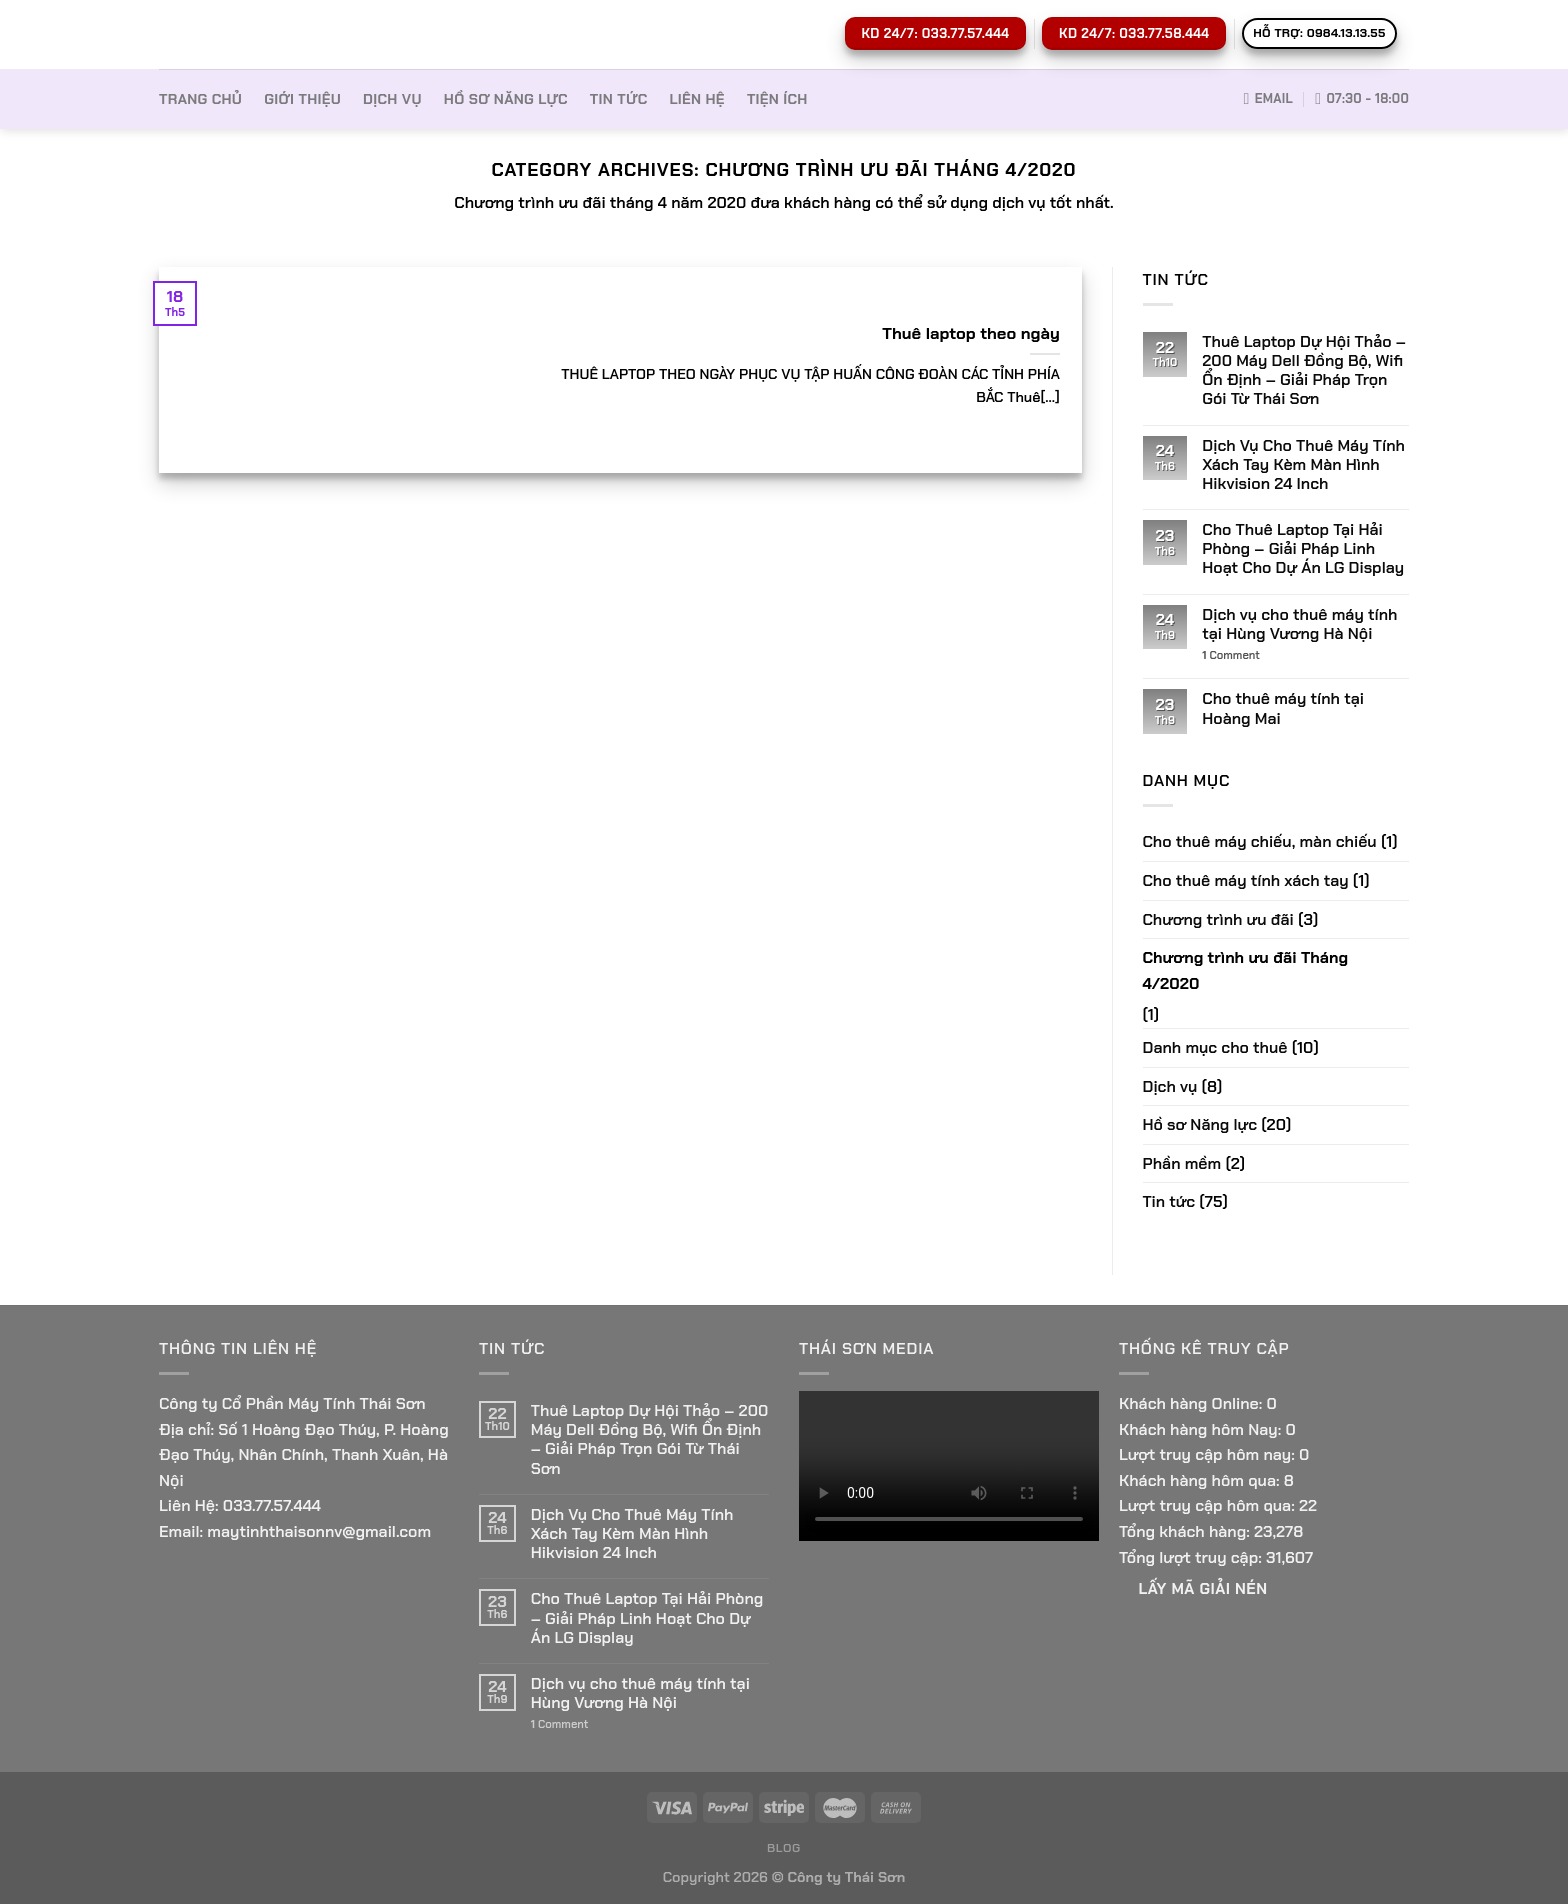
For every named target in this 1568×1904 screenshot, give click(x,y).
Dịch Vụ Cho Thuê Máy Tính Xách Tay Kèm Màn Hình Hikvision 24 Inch (1303, 465)
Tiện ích (777, 99)
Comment (1231, 655)
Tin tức (619, 99)
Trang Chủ (200, 99)
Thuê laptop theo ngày (971, 333)
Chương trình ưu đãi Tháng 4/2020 (1246, 970)
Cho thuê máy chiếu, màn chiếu (1260, 841)
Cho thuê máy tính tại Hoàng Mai (1283, 708)
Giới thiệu (302, 99)
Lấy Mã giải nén (1203, 1589)
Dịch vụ (392, 99)
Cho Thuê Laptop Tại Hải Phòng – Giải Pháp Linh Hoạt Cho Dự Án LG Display (1303, 549)
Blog (784, 1848)
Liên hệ (697, 99)
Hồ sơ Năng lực (506, 99)
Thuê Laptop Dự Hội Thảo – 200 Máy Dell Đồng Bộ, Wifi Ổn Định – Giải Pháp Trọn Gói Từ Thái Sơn (1304, 370)
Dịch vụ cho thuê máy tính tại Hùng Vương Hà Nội (1299, 624)
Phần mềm (1182, 1163)
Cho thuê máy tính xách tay (1246, 880)
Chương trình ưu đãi (1218, 919)
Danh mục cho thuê (1215, 1047)
